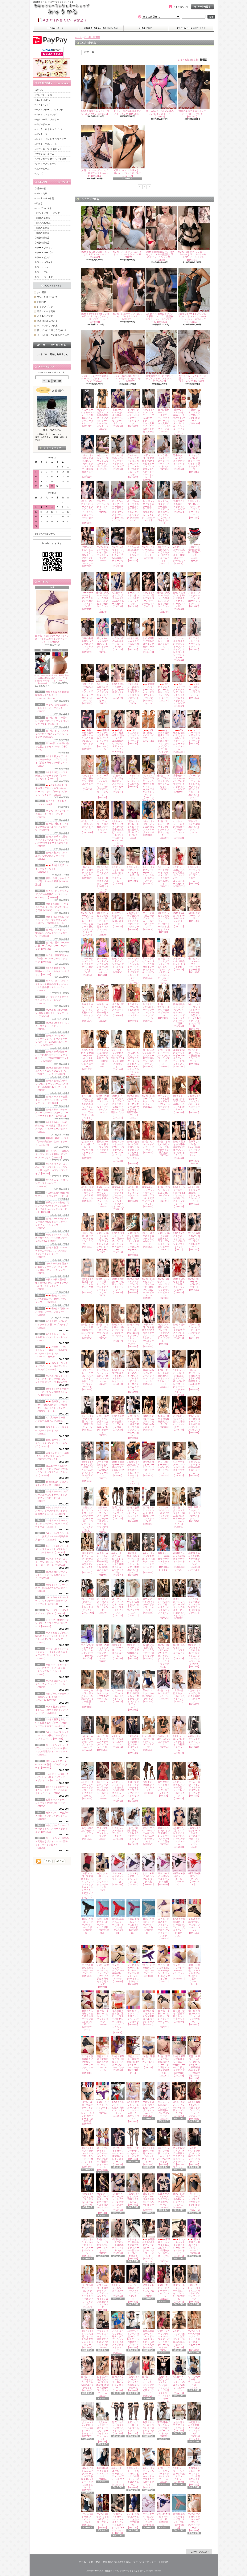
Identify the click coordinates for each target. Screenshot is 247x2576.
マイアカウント (181, 6)
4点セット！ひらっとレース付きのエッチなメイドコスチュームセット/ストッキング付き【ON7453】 (194, 1655)
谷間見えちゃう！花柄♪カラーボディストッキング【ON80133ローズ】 (179, 1561)
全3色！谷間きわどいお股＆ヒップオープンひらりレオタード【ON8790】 (194, 1241)
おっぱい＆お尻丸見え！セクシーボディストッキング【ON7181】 (148, 1651)
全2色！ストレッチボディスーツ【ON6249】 (163, 1694)
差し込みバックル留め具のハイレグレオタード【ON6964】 (160, 114)
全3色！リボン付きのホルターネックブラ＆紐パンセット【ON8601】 (87, 1194)
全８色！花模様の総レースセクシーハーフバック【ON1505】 (52, 708)
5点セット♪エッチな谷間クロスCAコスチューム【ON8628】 (194, 1697)
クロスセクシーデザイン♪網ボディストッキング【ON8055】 (163, 1468)
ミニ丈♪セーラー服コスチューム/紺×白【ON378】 (194, 2382)
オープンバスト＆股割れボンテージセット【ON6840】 (102, 827)
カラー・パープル (44, 252)
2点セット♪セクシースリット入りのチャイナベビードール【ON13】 (102, 462)
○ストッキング (42, 104)
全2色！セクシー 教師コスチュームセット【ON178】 (148, 552)
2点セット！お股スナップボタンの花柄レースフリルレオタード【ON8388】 (179, 1104)
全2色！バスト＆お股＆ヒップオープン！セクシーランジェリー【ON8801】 (51, 1099)
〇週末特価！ (41, 188)
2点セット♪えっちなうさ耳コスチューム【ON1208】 (118, 2291)
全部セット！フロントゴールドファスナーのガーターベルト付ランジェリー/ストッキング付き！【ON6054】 (87, 1520)
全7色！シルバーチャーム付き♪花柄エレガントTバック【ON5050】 (117, 2109)
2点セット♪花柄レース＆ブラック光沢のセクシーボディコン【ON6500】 (102, 1790)
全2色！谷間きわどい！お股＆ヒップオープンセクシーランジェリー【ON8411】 (51, 1722)
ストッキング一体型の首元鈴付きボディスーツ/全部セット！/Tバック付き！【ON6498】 (133, 2249)
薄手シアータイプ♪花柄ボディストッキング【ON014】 (194, 827)
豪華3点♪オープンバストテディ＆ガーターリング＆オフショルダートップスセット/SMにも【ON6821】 (117, 1198)
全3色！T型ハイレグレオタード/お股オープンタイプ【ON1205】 (51, 1324)
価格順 (194, 59)
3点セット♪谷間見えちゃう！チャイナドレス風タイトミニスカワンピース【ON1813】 (102, 694)
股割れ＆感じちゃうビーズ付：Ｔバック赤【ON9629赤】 (118, 1926)
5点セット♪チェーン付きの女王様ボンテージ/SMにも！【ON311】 (148, 599)
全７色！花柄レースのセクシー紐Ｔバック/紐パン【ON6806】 (194, 2017)
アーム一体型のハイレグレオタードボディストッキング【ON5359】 (118, 462)
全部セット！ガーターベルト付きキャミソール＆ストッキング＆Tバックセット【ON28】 (117, 2523)
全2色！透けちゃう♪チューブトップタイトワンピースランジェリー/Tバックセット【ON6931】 (87, 512)
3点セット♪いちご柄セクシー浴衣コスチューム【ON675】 (87, 782)
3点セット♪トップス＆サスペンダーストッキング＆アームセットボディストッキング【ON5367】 (179, 695)
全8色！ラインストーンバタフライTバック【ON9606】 (102, 2108)
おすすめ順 (184, 59)
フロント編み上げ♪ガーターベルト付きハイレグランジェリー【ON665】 (127, 379)
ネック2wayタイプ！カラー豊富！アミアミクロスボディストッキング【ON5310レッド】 (148, 511)
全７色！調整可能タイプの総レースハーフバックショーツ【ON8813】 (52, 958)
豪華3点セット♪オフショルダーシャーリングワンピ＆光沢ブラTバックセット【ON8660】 (148, 1197)
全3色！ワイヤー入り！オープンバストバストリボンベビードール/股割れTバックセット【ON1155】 (117, 1106)
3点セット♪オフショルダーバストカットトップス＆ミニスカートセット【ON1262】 (52, 1549)
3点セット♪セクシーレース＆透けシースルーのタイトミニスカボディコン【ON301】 (194, 1837)
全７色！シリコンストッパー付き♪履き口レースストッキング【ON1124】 (52, 733)
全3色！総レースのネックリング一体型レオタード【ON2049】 (118, 691)
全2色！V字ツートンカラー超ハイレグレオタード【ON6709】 (118, 2383)
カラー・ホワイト (44, 262)
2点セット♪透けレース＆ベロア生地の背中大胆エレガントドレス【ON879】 (133, 829)
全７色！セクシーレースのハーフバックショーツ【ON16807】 (179, 1972)
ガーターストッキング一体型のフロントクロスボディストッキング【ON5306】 (192, 379)
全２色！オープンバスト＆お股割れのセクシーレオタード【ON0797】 (133, 1012)
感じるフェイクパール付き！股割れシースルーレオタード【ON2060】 (148, 2201)
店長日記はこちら (52, 448)
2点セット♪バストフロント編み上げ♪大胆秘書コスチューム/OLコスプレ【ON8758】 (117, 1792)
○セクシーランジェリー (47, 119)
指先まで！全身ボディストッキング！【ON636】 (148, 1787)
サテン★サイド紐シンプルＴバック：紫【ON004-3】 (133, 1879)
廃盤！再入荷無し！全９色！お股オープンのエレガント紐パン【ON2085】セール (52, 920)
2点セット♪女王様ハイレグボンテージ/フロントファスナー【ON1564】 (194, 509)
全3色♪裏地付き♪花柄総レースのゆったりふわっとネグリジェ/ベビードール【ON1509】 (87, 1060)
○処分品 (39, 90)
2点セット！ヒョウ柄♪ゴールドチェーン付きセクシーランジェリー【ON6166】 (87, 1149)
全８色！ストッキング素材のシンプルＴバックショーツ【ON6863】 (52, 932)
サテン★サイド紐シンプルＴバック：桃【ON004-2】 (148, 2519)
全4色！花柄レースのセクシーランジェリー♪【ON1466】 (52, 1311)
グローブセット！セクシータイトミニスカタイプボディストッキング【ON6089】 (133, 1792)
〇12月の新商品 (43, 223)
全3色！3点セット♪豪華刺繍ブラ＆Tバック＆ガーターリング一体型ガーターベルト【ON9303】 (133, 1244)
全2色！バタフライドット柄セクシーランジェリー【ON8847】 (102, 1331)
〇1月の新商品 (42, 228)
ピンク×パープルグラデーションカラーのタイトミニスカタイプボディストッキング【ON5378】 (133, 466)
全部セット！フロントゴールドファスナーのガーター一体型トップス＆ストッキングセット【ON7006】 (102, 1520)
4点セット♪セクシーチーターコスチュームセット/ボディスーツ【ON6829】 (148, 875)
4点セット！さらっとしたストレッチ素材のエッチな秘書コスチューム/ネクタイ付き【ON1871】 (118, 1564)
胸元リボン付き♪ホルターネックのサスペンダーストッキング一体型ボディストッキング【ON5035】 (133, 1564)
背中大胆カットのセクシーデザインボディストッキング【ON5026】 (160, 379)
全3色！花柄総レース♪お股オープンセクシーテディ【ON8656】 (118, 1285)
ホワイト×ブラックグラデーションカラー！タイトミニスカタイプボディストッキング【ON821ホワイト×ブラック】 (148, 789)
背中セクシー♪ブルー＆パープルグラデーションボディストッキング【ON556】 (179, 783)
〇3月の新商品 (42, 237)
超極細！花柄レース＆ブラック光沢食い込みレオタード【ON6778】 (52, 1141)
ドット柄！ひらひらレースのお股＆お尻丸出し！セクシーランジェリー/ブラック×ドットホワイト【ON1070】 (87, 1108)
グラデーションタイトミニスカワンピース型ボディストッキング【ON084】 (102, 966)
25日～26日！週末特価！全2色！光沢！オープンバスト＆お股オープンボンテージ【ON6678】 (148, 1335)
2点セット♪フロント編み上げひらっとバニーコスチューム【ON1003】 (118, 875)
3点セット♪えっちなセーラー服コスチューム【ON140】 (87, 2199)
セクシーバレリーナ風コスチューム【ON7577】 (163, 644)
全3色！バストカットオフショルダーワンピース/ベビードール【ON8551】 (51, 1523)
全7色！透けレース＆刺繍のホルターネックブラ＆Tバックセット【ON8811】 (52, 775)
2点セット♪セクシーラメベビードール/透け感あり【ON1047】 (133, 874)
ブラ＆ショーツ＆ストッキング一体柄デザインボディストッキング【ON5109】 (102, 2339)
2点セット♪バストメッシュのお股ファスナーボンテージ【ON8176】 (148, 828)
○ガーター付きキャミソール (49, 129)
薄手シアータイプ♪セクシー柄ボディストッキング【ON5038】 (148, 1606)
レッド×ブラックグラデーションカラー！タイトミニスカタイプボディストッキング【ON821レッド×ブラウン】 (133, 972)
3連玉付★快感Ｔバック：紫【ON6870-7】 (163, 2519)
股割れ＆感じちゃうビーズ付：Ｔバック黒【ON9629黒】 (87, 1926)
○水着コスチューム (44, 153)
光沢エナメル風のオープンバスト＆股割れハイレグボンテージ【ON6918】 (163, 2110)
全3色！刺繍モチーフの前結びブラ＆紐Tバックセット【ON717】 (117, 1468)
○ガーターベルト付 (44, 198)
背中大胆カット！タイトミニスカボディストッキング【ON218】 (163, 1789)
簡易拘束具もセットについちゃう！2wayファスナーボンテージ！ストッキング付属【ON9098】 (179, 1015)
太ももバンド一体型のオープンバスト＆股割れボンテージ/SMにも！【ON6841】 (52, 1154)
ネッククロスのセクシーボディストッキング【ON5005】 (163, 1513)
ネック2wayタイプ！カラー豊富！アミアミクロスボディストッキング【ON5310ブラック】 (179, 2157)
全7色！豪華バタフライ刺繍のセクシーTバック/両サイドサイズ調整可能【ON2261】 (163, 2066)
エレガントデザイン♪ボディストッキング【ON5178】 (102, 506)
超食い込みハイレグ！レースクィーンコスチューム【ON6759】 (148, 1377)
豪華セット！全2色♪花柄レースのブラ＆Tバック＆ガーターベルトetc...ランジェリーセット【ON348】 (178, 422)
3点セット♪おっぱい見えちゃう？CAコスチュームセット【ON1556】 (118, 599)
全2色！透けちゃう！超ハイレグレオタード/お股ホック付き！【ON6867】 (163, 829)
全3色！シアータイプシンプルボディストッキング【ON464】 (118, 965)
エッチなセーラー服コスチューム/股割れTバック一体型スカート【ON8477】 (87, 1698)
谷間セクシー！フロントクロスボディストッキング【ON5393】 (118, 2246)
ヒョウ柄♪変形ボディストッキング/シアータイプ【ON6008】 (148, 1743)
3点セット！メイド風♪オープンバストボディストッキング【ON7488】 (87, 2429)
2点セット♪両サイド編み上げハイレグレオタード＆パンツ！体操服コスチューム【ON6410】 (87, 466)
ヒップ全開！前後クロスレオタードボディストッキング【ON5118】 (133, 1835)
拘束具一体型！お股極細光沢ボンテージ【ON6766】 (163, 1421)
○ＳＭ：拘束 (41, 193)
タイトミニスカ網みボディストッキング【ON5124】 (118, 1833)
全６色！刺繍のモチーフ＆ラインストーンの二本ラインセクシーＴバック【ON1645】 (52, 638)
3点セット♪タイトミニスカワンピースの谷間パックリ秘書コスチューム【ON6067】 (52, 1510)
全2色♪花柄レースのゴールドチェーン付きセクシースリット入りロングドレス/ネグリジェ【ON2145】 (163, 420)
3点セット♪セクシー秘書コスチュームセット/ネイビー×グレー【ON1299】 (148, 2156)
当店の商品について (47, 320)
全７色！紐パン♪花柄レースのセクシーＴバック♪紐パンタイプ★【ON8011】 (51, 720)
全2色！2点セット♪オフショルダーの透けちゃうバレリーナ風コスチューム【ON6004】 (95, 317)
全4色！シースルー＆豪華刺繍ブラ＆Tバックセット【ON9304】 (87, 1331)
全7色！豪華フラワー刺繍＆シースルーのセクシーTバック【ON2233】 (52, 971)
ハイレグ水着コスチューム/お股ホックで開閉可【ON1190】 (133, 2521)
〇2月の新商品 (42, 233)
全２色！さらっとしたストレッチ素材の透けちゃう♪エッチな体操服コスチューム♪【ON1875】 (102, 1564)
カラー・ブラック (44, 247)
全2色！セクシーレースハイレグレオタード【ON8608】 (194, 1284)
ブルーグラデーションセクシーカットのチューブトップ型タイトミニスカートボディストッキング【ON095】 (194, 788)
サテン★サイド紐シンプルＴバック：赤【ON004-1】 (117, 1879)
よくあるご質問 (45, 316)
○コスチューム (42, 168)
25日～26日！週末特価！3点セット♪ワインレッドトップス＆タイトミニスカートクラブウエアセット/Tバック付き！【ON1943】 (87, 1888)
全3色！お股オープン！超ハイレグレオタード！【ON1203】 (127, 316)
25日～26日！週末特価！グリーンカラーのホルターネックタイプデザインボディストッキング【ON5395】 (163, 742)
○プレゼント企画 (43, 95)
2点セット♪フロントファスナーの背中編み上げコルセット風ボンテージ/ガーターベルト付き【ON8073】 (118, 833)
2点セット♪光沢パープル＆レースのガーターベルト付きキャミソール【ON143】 (52, 1790)
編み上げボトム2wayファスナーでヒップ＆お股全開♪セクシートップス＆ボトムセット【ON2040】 (87, 2479)
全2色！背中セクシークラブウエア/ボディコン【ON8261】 (102, 1696)
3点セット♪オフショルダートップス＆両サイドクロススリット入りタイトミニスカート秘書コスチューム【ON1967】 (148, 423)
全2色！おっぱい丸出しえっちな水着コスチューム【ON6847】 (95, 254)
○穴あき (39, 203)
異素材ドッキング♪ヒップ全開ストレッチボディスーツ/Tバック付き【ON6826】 (163, 1835)
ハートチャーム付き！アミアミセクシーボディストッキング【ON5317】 (87, 600)
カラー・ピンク (43, 257)
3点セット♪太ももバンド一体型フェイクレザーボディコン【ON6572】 (179, 1790)
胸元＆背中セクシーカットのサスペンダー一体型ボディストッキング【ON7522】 (87, 1563)
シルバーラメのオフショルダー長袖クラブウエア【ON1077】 (179, 1468)
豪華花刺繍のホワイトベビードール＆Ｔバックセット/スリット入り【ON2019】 (148, 2339)
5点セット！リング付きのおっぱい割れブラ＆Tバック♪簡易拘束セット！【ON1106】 (117, 1060)
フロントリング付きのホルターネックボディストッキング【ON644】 (95, 379)
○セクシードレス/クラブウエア (50, 139)
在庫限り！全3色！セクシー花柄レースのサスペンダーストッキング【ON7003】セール (148, 2250)
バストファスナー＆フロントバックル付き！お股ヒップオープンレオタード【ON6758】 (87, 1380)
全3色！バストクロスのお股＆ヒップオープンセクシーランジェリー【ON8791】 (163, 1241)
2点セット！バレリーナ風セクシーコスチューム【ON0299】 (118, 1651)
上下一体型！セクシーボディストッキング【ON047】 (179, 1696)
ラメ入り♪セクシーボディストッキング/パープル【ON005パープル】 (87, 1651)
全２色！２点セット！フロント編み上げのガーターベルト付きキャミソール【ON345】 (179, 1517)
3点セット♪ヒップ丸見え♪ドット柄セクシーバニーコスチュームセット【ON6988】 (148, 1563)
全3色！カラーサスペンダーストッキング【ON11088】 (51, 1183)
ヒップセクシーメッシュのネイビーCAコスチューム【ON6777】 (102, 1377)
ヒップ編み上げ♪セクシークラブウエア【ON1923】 (87, 1833)
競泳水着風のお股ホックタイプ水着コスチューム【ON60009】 (194, 2246)
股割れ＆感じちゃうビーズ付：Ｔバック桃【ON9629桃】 (179, 2521)
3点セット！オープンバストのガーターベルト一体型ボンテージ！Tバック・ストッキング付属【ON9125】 (194, 1016)
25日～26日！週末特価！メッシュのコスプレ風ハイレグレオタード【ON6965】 (87, 739)
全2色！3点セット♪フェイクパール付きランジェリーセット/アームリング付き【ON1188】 (192, 255)
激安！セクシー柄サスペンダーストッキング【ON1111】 (133, 2153)
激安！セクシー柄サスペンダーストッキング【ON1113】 (148, 2428)
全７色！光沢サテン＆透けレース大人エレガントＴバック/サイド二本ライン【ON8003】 (133, 1975)
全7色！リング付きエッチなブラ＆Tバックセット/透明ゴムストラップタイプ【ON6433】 (178, 1197)
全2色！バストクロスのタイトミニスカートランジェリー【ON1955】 (127, 254)
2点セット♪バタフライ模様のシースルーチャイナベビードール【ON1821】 (118, 783)
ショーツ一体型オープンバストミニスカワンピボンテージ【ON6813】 (52, 1623)
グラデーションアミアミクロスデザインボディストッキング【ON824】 (87, 966)
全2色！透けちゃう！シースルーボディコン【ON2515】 (95, 112)
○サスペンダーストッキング (49, 109)
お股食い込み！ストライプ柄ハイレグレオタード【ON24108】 (194, 416)
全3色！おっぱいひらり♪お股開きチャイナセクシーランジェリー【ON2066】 (179, 600)
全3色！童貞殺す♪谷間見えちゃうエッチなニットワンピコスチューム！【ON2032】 (52, 1071)
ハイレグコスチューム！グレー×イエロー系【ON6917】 (133, 781)
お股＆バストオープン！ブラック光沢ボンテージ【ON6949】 (50, 1802)
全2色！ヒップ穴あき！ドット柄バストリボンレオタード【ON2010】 (118, 1377)
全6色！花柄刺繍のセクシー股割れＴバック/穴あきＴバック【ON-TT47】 (179, 1927)
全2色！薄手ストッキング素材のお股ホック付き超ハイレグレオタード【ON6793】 (102, 1426)
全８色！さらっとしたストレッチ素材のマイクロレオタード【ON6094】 (87, 1012)
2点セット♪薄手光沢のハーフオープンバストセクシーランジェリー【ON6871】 (133, 921)
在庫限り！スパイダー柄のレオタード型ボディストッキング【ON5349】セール (148, 694)
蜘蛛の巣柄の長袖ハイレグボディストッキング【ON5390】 (192, 114)
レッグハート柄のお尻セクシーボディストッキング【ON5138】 (194, 736)
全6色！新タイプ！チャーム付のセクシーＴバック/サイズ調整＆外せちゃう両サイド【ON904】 (102, 1976)
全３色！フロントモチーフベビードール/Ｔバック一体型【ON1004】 (194, 965)
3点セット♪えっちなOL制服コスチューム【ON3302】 (133, 2199)
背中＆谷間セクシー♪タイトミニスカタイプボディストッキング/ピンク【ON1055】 (148, 968)
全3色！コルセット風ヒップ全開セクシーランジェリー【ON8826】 (179, 1285)
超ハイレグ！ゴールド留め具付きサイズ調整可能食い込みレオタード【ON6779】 (194, 1380)
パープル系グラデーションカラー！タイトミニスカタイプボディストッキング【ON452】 (87, 2296)
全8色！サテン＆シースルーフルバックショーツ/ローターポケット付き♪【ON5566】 (51, 1112)
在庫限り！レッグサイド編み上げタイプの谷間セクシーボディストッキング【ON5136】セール (163, 2252)
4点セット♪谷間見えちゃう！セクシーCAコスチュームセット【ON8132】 (163, 555)
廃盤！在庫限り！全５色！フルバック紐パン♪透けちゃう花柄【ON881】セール (52, 907)
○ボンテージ (41, 134)
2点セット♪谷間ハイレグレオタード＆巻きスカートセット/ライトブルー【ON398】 (164, 1334)
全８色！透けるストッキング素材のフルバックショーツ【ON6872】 (52, 826)
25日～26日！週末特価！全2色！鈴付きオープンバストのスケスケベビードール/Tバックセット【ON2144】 (148, 467)
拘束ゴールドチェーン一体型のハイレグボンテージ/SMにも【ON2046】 (52, 1697)
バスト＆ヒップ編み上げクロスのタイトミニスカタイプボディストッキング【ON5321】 (87, 694)
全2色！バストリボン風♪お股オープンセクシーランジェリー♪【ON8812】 (118, 1332)
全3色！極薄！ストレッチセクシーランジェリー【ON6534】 (133, 1194)
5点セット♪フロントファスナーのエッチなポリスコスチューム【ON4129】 (179, 2384)
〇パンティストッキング (47, 213)
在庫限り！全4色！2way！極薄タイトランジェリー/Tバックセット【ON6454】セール (194, 1152)
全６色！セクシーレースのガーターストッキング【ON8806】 (52, 814)
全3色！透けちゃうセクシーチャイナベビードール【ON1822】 (51, 1684)
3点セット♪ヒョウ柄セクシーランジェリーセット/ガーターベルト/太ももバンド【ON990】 (164, 922)
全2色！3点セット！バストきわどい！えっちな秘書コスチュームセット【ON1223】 (118, 556)
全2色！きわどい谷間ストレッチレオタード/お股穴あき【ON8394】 (163, 1148)
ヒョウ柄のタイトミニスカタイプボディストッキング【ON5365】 (163, 462)
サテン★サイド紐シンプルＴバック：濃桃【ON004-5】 (163, 1879)
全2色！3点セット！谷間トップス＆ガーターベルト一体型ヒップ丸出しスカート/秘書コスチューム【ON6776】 (102, 879)
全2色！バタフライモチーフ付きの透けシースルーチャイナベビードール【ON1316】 (118, 1243)
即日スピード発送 (46, 311)
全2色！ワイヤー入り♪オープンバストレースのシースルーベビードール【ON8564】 (52, 1562)
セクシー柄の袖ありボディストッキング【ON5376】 (127, 112)
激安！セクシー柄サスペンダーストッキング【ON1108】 (133, 2428)
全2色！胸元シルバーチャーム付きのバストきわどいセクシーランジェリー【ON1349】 (102, 602)
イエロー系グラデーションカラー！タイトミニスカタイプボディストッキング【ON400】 (102, 786)
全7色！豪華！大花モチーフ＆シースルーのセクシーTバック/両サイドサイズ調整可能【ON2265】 (87, 2113)
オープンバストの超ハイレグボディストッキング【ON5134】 (133, 599)
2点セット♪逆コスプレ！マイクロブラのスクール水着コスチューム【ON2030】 (179, 1837)
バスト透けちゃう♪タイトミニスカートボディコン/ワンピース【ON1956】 (51, 1709)
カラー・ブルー (43, 272)
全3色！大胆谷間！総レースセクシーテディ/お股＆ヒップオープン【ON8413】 (102, 1104)
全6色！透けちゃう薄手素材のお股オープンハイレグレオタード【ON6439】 (179, 1149)
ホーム (55, 28)
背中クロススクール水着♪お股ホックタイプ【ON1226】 (148, 1696)
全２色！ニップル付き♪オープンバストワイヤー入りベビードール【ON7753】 (148, 1012)
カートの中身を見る (52, 345)
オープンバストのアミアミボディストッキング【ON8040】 (52, 1000)
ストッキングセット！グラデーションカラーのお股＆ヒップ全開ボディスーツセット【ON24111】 (102, 2159)
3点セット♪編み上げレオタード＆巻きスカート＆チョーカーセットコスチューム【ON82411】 (133, 1472)
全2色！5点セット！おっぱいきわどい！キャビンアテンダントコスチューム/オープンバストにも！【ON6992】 (163, 1657)
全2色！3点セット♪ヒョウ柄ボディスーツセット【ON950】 (102, 2521)
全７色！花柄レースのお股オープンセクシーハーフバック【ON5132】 (52, 945)
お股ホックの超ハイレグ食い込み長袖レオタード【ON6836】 (118, 919)
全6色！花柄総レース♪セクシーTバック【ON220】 (148, 2062)
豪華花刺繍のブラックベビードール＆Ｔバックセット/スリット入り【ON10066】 (179, 1058)
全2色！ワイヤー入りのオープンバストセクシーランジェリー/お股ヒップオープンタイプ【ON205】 (87, 923)
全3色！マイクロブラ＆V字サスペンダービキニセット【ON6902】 (163, 782)
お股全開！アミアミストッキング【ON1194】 (179, 2426)
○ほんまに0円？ (43, 100)
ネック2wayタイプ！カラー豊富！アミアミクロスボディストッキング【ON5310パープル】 (118, 511)
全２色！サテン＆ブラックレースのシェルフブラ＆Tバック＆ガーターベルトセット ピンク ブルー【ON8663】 (163, 971)
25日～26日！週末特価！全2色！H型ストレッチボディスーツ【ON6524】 (133, 1744)
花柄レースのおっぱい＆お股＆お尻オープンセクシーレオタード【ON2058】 (118, 417)
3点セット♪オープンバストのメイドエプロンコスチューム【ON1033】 (194, 875)
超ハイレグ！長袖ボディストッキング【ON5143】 (87, 872)
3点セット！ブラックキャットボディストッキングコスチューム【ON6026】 (87, 1790)
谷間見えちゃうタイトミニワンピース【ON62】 (148, 2291)
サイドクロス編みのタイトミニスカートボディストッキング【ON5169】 (148, 921)
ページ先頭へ (199, 2551)
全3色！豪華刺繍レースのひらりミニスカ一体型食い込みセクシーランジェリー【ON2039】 (160, 255)
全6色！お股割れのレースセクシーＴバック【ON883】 (148, 1970)
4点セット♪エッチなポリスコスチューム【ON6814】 (118, 1742)
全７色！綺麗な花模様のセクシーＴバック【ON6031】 (60, 678)
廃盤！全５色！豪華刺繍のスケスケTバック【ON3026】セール (52, 695)
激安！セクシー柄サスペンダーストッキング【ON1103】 (52, 1430)
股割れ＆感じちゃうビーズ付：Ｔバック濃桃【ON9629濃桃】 (52, 881)
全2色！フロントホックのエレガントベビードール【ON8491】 (163, 1194)
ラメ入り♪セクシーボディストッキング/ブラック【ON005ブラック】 (194, 1606)
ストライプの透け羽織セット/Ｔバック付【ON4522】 (179, 964)
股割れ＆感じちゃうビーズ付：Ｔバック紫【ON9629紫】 (133, 1926)
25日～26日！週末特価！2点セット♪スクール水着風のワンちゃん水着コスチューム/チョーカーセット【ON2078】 (118, 743)
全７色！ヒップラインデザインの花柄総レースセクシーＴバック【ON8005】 (52, 894)
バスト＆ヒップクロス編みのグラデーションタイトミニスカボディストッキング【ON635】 (118, 2342)
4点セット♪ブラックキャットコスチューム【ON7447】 (194, 1742)
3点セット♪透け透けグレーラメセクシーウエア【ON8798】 (87, 1285)
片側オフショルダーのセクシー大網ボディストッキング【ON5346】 (95, 173)
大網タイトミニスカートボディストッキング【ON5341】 (179, 506)
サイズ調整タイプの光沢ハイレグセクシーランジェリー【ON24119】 (148, 645)
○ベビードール (42, 124)
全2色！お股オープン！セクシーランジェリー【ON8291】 (148, 1101)
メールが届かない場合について (53, 335)
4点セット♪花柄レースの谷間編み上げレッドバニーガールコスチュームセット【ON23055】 (179, 877)
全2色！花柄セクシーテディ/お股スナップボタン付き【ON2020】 (118, 1423)
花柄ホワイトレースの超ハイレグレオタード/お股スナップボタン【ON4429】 (133, 2339)
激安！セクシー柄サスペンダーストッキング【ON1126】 (118, 1513)
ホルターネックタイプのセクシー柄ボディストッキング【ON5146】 (51, 1366)
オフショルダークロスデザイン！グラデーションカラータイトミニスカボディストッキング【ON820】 (102, 2297)
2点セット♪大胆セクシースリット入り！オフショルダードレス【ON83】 (102, 1881)
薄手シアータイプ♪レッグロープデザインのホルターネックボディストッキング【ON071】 (179, 1609)
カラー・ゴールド (44, 277)
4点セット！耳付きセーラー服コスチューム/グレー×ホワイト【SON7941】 (118, 2476)
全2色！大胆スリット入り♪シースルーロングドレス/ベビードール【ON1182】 (102, 1652)
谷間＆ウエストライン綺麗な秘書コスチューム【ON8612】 (194, 1468)
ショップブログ (146, 28)
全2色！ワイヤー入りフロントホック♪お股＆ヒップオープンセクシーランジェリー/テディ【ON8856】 (133, 1335)
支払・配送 (94, 2562)
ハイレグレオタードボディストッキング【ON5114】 (102, 1833)
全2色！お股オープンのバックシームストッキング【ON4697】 (133, 1514)
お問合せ (191, 28)
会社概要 (41, 292)
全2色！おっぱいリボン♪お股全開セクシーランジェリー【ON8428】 (51, 1013)
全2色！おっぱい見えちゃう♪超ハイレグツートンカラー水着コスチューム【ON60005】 (179, 740)
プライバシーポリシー (144, 2562)
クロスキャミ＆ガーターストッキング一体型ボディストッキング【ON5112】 (52, 1600)
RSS (48, 1861)
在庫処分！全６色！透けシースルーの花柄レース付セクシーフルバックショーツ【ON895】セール (118, 2023)
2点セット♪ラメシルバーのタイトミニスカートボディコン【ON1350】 (52, 1828)
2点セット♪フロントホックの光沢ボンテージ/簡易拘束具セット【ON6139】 (52, 1536)
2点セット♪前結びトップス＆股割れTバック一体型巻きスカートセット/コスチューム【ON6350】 (160, 317)
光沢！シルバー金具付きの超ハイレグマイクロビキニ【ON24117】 (52, 1815)
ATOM (60, 1861)
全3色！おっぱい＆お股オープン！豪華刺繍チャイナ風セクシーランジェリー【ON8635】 (102, 1197)
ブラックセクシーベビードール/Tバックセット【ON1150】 (194, 1331)
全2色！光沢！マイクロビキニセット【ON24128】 (52, 868)
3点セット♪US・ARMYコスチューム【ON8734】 (163, 1742)
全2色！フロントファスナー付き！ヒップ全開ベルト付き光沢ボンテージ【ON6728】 (51, 1379)
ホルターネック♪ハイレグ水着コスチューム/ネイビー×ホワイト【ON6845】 (148, 1835)
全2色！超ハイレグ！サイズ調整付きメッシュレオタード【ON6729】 (179, 1331)
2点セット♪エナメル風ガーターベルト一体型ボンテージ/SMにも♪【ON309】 (52, 1237)
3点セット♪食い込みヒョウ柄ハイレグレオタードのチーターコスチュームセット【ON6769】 (133, 1381)
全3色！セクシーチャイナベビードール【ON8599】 (148, 1147)
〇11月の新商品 (43, 218)
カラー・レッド (43, 267)
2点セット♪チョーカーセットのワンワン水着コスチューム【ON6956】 (52, 1392)
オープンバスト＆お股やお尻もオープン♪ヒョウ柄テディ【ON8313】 (163, 1102)
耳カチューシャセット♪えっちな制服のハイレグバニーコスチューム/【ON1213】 (87, 417)
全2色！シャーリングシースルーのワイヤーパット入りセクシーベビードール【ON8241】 (163, 2340)
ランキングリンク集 (47, 325)
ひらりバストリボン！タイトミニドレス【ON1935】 (87, 2519)
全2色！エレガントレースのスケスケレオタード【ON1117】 (179, 919)
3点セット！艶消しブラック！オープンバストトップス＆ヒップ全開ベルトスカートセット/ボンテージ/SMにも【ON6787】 (163, 2390)
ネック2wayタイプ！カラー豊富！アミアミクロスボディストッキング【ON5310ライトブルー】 (163, 512)
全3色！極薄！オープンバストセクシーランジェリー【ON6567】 (87, 1240)
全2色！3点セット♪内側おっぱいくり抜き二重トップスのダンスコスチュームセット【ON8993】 (133, 1427)
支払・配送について (100, 28)
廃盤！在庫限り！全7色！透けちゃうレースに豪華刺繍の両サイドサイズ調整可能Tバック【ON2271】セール (194, 2069)
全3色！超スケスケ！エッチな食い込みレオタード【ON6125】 (51, 855)
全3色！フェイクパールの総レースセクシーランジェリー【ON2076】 (52, 1298)
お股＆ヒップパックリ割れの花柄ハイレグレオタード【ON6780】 (179, 1423)
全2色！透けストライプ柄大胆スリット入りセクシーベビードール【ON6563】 (194, 1195)
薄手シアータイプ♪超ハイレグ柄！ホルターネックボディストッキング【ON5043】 (163, 1609)
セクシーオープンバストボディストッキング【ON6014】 (118, 1696)
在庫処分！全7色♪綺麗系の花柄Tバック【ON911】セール (194, 554)
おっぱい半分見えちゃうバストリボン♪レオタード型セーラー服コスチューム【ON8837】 (102, 2386)
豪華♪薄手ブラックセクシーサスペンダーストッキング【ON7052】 (51, 1443)
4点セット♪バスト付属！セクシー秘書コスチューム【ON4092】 (87, 1423)
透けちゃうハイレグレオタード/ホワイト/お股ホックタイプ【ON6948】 (194, 463)
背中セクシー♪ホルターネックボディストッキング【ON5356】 (179, 462)
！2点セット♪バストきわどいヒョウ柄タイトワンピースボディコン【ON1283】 (52, 1777)
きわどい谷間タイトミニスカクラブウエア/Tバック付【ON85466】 (102, 1743)
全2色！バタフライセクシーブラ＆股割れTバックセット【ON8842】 (87, 2383)
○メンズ (39, 173)
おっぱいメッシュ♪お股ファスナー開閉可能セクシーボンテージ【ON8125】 (148, 1058)
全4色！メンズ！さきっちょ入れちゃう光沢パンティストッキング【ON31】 (179, 1241)
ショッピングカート (202, 7)
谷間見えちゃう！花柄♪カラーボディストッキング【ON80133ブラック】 (52, 1456)
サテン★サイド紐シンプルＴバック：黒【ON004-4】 (148, 1879)
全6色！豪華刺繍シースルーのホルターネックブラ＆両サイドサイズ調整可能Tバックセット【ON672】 (133, 1106)
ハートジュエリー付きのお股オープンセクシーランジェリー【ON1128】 (179, 829)
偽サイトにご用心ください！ (52, 330)
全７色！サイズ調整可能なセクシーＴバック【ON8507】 (179, 2016)
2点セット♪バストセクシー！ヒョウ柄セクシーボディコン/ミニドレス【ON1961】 (52, 1735)
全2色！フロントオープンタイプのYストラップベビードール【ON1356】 (163, 1058)
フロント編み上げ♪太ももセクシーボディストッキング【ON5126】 (148, 2109)
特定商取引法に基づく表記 (116, 2562)
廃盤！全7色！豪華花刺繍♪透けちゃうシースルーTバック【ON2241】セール (133, 2064)
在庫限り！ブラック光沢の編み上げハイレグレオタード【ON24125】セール (102, 739)
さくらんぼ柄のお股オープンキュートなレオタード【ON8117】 (133, 554)
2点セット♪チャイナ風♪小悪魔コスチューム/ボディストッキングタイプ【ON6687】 (87, 1471)
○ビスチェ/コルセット (46, 144)
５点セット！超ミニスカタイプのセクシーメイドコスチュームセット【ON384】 (102, 2432)
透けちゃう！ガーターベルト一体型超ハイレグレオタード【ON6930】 (52, 1764)
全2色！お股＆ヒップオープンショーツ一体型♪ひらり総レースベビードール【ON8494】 (148, 1288)
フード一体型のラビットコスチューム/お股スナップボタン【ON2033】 (102, 1469)
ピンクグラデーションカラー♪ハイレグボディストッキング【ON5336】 (133, 417)
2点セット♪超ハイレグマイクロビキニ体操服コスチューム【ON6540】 (179, 1744)
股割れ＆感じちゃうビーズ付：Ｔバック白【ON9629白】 (148, 1926)
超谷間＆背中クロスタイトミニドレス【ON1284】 (102, 2474)
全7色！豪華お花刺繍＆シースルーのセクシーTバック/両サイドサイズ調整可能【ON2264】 (178, 2066)
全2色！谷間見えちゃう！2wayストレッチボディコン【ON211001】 (87, 1606)
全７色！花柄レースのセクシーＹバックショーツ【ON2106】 (102, 2017)
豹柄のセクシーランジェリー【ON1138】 (194, 916)
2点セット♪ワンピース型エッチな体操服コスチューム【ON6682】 (133, 2383)
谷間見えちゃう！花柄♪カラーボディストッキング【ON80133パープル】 (194, 1561)
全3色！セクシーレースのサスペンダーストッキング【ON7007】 (51, 1337)
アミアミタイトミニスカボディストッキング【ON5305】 (194, 644)
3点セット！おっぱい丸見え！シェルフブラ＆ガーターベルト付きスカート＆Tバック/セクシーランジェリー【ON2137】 (133, 1064)
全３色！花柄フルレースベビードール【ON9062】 (118, 1010)
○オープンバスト (43, 208)
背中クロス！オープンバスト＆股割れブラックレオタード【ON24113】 (194, 2201)
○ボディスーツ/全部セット (48, 149)
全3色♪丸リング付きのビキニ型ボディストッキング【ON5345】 (102, 554)
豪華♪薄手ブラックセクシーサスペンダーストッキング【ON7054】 (194, 1514)
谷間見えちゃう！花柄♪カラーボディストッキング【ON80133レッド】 (163, 1561)
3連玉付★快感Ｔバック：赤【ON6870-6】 (194, 1879)
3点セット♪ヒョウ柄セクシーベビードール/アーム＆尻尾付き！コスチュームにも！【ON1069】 (102, 923)
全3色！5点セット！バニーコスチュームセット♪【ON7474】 (52, 1026)
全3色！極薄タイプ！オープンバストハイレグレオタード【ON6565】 (133, 1285)
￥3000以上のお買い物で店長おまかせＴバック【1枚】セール (52, 746)
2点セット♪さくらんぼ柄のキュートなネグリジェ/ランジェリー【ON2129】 (87, 2339)
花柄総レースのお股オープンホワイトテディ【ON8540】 (102, 1147)
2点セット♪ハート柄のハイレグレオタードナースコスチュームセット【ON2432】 (163, 877)
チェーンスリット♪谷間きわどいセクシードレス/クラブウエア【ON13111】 (133, 1607)
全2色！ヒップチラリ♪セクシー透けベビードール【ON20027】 (163, 1011)
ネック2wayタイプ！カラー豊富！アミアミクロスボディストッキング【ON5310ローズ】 (133, 511)
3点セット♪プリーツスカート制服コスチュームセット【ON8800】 (52, 1587)
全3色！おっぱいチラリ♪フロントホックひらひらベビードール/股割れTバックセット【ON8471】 (133, 1152)
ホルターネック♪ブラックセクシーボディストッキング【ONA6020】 (87, 1743)
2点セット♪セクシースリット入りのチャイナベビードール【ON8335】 (194, 1104)
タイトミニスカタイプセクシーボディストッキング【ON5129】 (133, 736)
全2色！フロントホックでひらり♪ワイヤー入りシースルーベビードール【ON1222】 (118, 1151)
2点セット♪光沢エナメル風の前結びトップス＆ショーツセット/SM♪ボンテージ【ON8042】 (102, 419)
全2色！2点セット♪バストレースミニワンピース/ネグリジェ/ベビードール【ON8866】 (163, 1288)
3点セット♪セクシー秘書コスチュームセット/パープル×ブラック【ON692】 (163, 2156)
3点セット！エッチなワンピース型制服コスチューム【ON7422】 (133, 1651)
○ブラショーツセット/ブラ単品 (50, 158)
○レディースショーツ (45, 163)
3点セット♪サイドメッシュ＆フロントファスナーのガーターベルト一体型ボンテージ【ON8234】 (192, 317)
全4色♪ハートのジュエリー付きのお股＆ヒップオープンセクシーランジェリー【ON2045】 (87, 556)
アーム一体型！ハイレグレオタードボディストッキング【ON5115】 (194, 1789)
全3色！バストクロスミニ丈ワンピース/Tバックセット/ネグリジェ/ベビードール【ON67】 (102, 1243)
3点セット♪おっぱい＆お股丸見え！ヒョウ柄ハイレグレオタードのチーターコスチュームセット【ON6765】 (179, 1382)
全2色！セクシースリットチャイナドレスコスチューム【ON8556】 (51, 1575)
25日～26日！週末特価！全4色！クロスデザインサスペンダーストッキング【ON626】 (133, 694)
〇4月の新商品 (42, 242)
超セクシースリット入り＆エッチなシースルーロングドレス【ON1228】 (118, 1607)
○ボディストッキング (45, 114)
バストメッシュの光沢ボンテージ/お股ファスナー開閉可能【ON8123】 (102, 1058)
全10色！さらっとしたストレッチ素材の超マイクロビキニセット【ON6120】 (102, 1012)
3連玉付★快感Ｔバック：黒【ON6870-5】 (179, 1879)
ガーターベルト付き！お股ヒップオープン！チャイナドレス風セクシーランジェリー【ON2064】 (179, 649)
